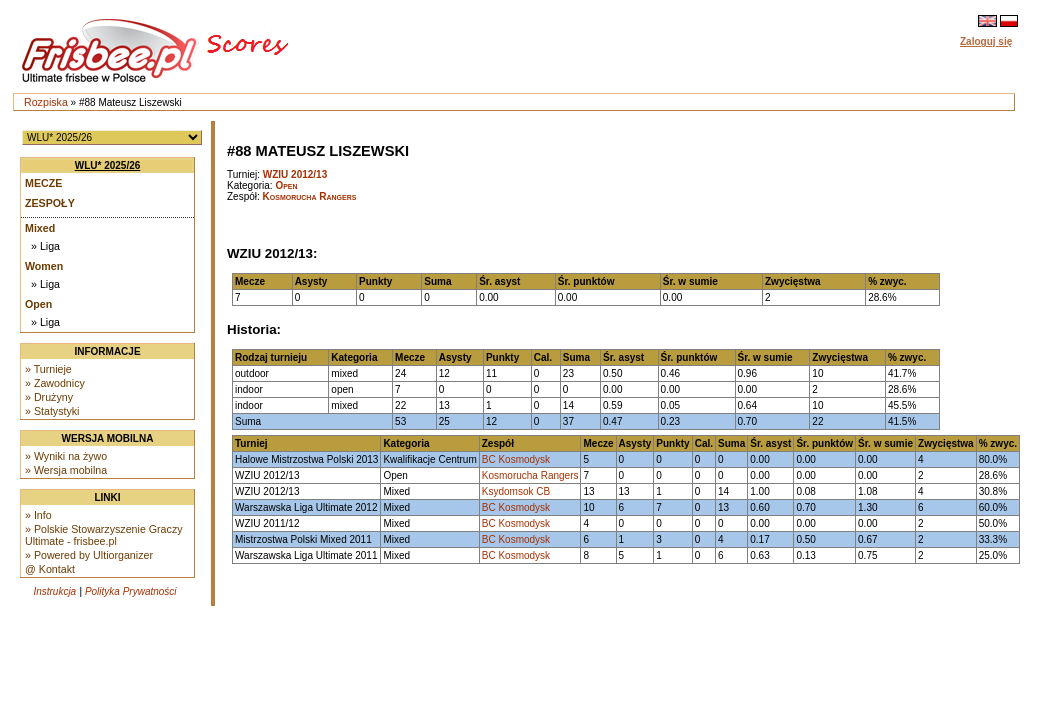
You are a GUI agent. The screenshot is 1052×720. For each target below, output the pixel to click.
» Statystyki (52, 411)
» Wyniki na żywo (66, 456)
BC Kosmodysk (516, 459)
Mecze (43, 183)
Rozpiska (46, 102)
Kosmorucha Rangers (310, 196)
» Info (38, 515)
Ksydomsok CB (516, 491)
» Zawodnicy (55, 383)
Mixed (40, 228)
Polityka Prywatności (131, 591)
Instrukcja (54, 591)
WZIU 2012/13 (295, 174)
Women (44, 266)
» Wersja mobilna (66, 470)
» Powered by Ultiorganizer (89, 555)
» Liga (45, 246)
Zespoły (50, 203)
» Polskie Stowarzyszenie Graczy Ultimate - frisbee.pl (104, 535)
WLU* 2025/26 (108, 165)
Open (38, 304)
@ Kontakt (50, 569)
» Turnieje (48, 369)
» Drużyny (49, 397)
